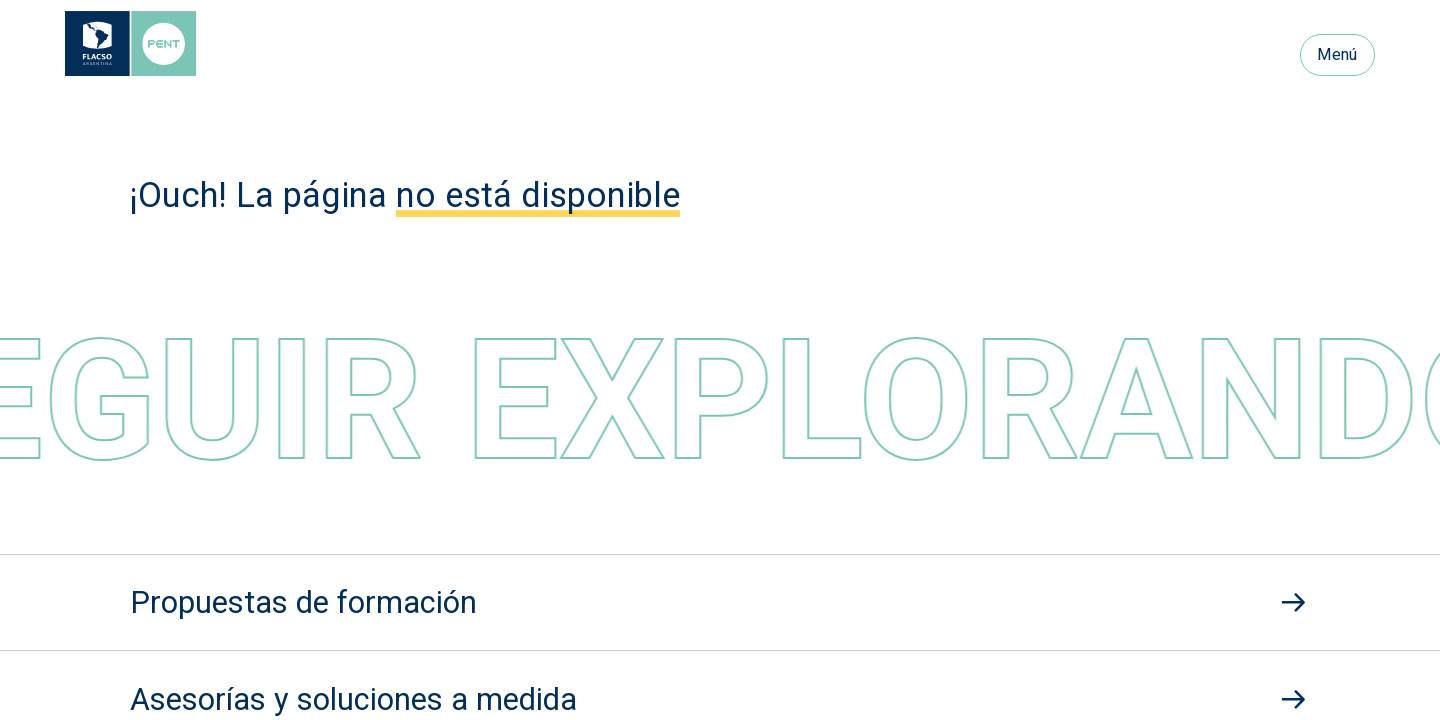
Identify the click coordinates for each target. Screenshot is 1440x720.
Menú (1337, 54)
